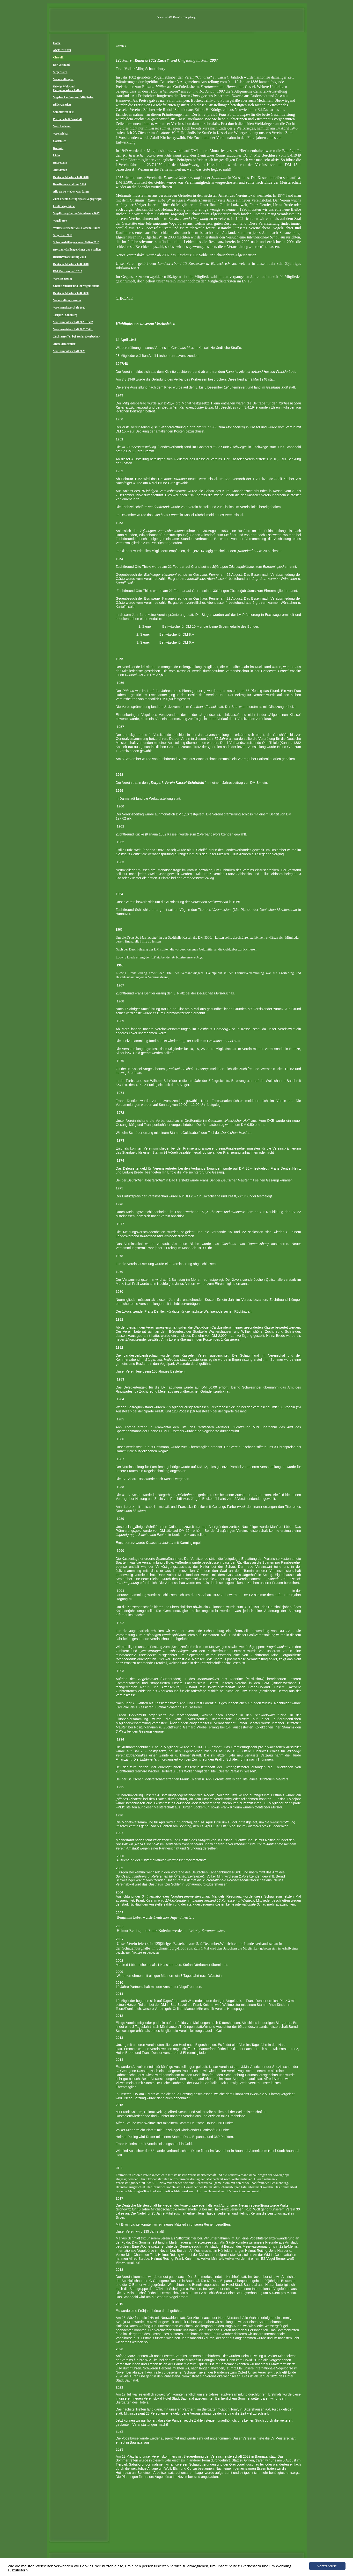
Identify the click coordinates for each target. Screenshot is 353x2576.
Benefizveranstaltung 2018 (69, 257)
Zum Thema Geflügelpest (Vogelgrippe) (77, 199)
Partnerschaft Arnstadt (67, 119)
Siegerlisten (60, 72)
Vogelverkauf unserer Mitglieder (73, 97)
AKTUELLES (62, 50)
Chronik (58, 57)
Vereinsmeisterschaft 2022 (69, 307)
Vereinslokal (60, 133)
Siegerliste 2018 (63, 235)
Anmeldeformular (64, 343)
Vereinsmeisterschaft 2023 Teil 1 (73, 329)
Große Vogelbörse (64, 206)
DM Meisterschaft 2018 (67, 271)
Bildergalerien (62, 104)
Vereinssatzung (62, 278)
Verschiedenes (62, 126)
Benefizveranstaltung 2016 (69, 184)
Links (56, 155)
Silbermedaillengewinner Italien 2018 (76, 242)
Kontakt (58, 148)
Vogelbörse (60, 220)
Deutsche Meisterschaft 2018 (71, 264)
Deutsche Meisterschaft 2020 (71, 293)
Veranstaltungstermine (67, 300)
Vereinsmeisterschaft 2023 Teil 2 (73, 322)
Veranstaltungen (63, 79)
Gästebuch (59, 141)
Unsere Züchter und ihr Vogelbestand (76, 286)
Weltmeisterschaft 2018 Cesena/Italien (77, 228)
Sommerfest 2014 (63, 112)
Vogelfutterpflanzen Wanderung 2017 (76, 213)
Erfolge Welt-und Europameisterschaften (67, 88)
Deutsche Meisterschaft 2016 (71, 177)
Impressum (60, 162)
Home (57, 43)
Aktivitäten (60, 170)
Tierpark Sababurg (65, 315)
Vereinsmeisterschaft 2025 (69, 351)
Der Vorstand (61, 64)
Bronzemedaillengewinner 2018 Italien (77, 249)
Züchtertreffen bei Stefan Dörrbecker (76, 336)
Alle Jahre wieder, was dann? (71, 191)
